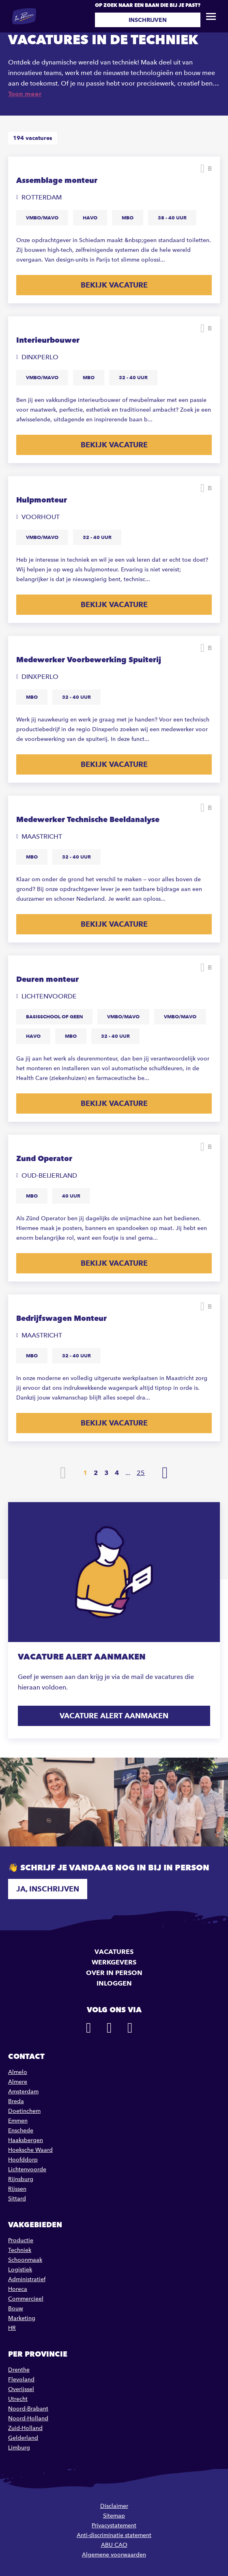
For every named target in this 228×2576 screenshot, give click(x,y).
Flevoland (21, 2379)
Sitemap (114, 2515)
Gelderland (23, 2437)
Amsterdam (23, 2091)
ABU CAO (114, 2545)
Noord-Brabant (28, 2408)
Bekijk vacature (114, 285)
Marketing (21, 2318)
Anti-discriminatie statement (114, 2535)
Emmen (18, 2120)
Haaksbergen (25, 2140)
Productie (20, 2240)
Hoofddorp (23, 2159)
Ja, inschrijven (47, 1889)
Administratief (26, 2279)
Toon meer (24, 94)
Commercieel (25, 2298)
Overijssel (21, 2389)
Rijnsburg (20, 2179)
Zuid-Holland (25, 2428)
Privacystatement (114, 2525)
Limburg (19, 2447)
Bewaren (210, 168)
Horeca (17, 2289)
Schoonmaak (25, 2259)
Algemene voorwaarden (114, 2554)
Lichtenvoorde (27, 2169)
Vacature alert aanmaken (114, 1715)
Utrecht (18, 2399)
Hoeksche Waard (30, 2150)
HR (12, 2328)
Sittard (17, 2198)
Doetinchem (24, 2111)
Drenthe (19, 2369)
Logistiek (20, 2269)
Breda (16, 2101)
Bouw (15, 2308)
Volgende (165, 1473)
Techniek (19, 2250)
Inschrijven (148, 20)
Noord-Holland (28, 2418)
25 (141, 1473)
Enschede (20, 2130)
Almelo (17, 2072)
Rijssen (17, 2188)
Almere (17, 2081)
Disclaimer (114, 2506)
